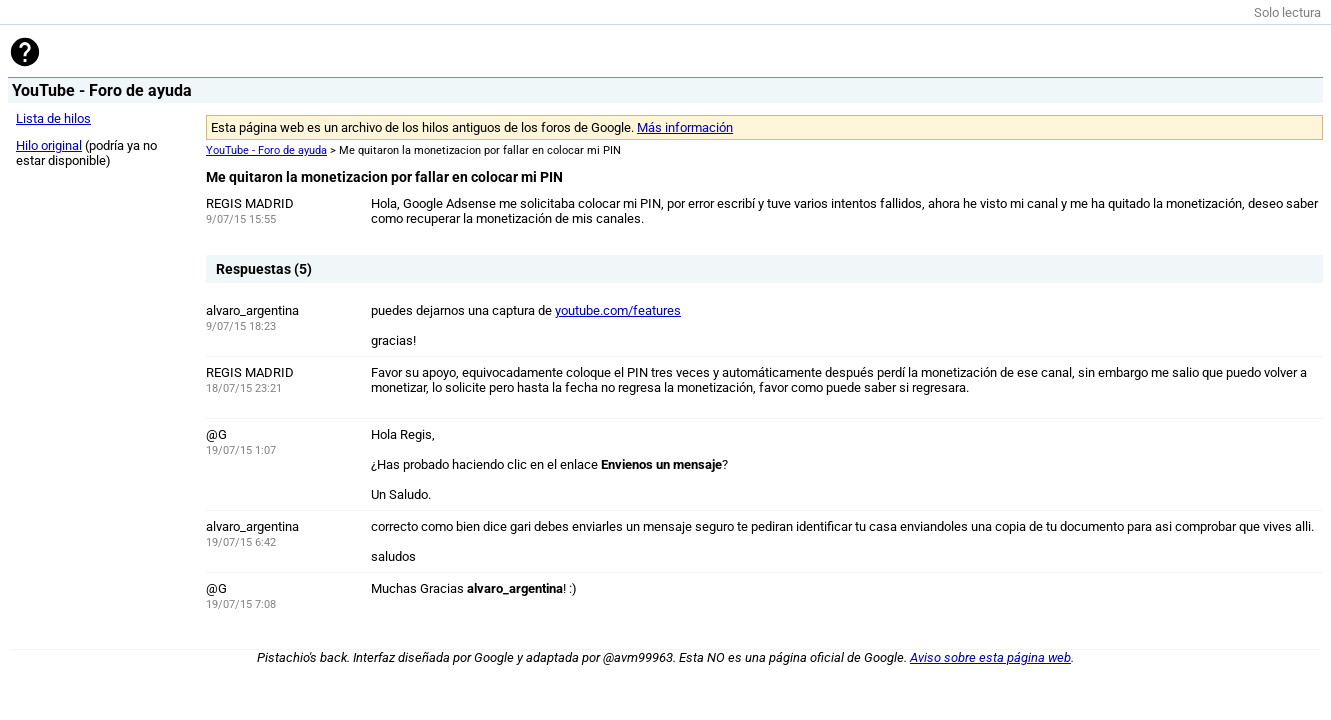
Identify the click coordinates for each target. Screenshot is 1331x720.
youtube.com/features (618, 310)
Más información (685, 127)
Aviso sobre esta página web (990, 657)
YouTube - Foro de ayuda (266, 150)
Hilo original (49, 145)
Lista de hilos (53, 118)
